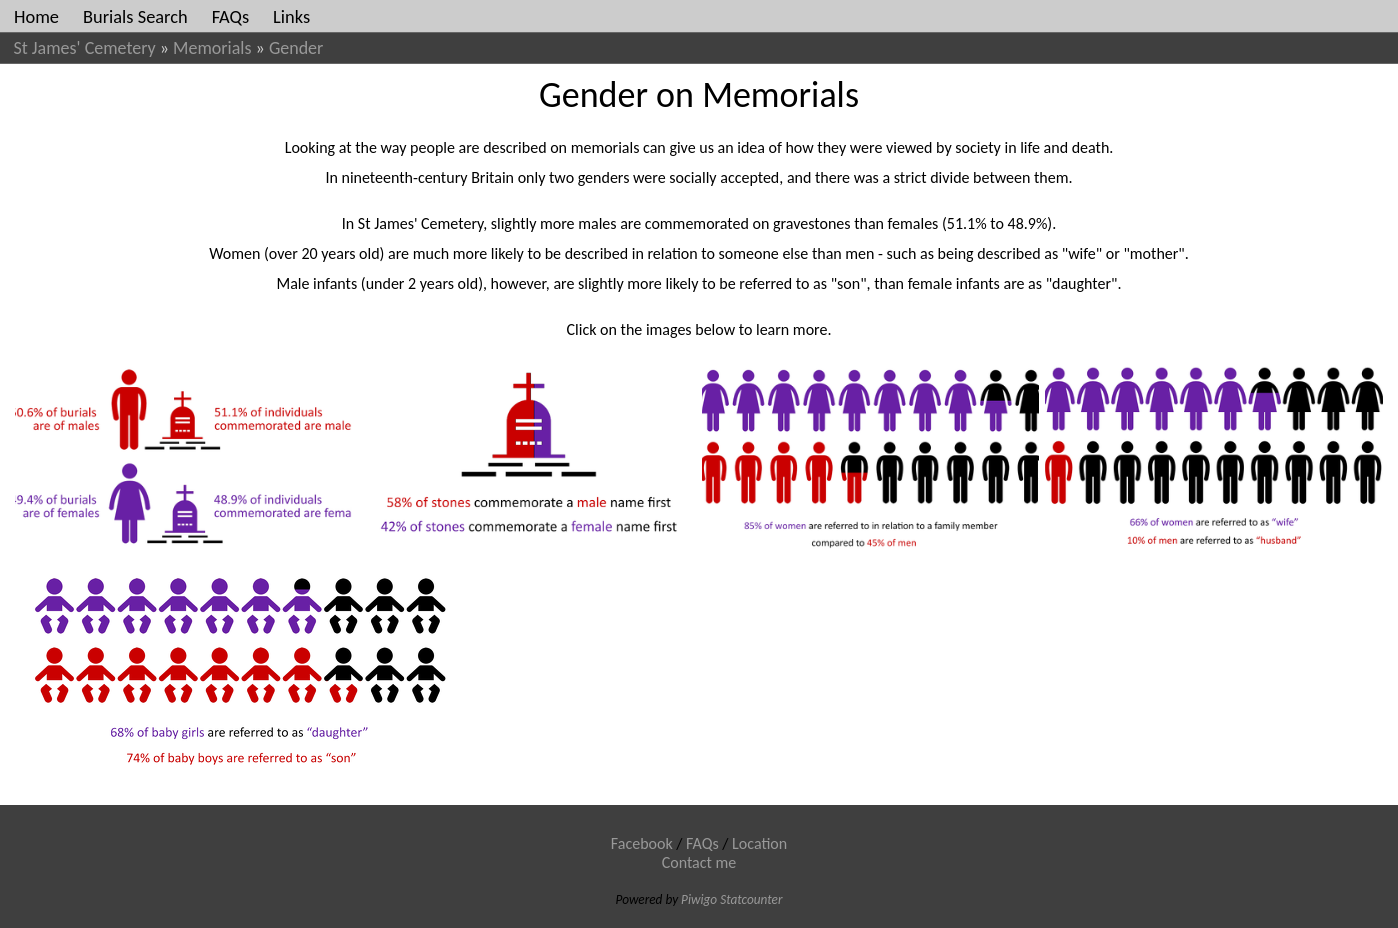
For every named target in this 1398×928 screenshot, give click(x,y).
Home (36, 16)
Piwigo (699, 899)
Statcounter (751, 899)
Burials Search (135, 16)
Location (759, 843)
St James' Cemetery (85, 48)
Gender (296, 48)
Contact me (699, 862)
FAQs (230, 16)
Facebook (642, 843)
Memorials (212, 48)
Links (291, 16)
